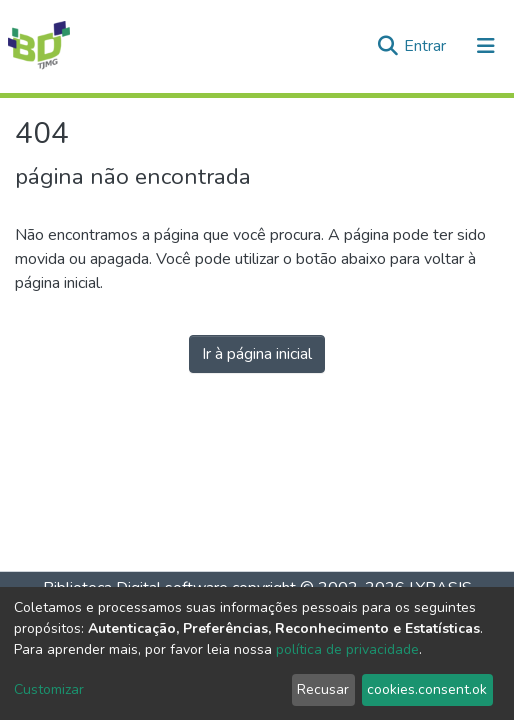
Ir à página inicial (257, 354)
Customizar (49, 689)
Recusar (323, 689)
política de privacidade (347, 649)
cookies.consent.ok (427, 689)
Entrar (427, 46)
